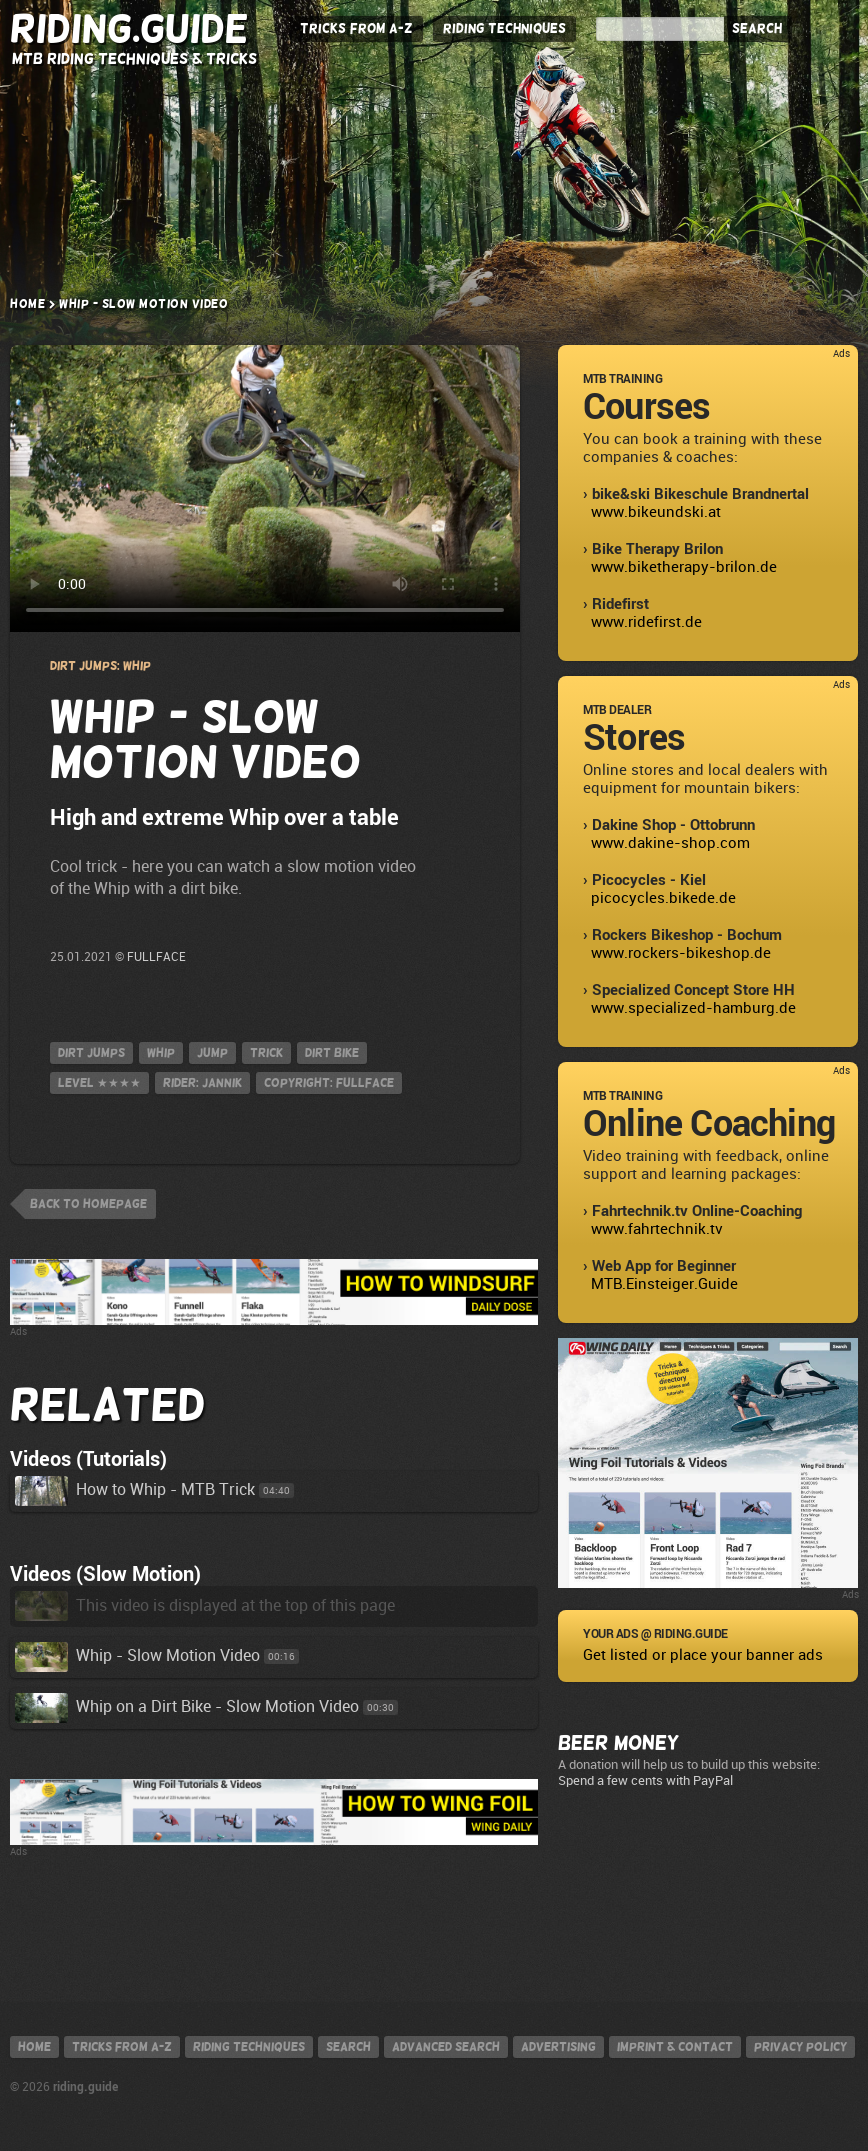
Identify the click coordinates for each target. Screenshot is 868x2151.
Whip (161, 1053)
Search (757, 28)
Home (27, 304)
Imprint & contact (675, 2047)
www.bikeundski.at (656, 512)
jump (212, 1053)
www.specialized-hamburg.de (693, 1008)
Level (99, 1083)
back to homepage (88, 1204)
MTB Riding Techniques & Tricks (134, 58)
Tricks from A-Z (356, 28)
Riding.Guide (129, 29)
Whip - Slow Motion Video (137, 1655)
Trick (266, 1053)
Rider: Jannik (202, 1083)
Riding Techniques (504, 28)
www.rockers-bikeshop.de (681, 953)
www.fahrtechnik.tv (657, 1229)
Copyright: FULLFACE (329, 1083)
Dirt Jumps (91, 1053)
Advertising (558, 2047)
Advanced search (446, 2047)
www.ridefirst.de (646, 622)
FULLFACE (156, 957)
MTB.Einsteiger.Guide (664, 1284)
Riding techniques (249, 2047)
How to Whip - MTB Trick (135, 1489)
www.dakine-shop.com (670, 843)
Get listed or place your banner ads (703, 1655)
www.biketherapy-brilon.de (684, 567)
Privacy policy (800, 2047)
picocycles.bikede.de (663, 898)
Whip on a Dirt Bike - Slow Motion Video (187, 1706)
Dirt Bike (332, 1053)
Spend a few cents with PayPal (645, 1780)
